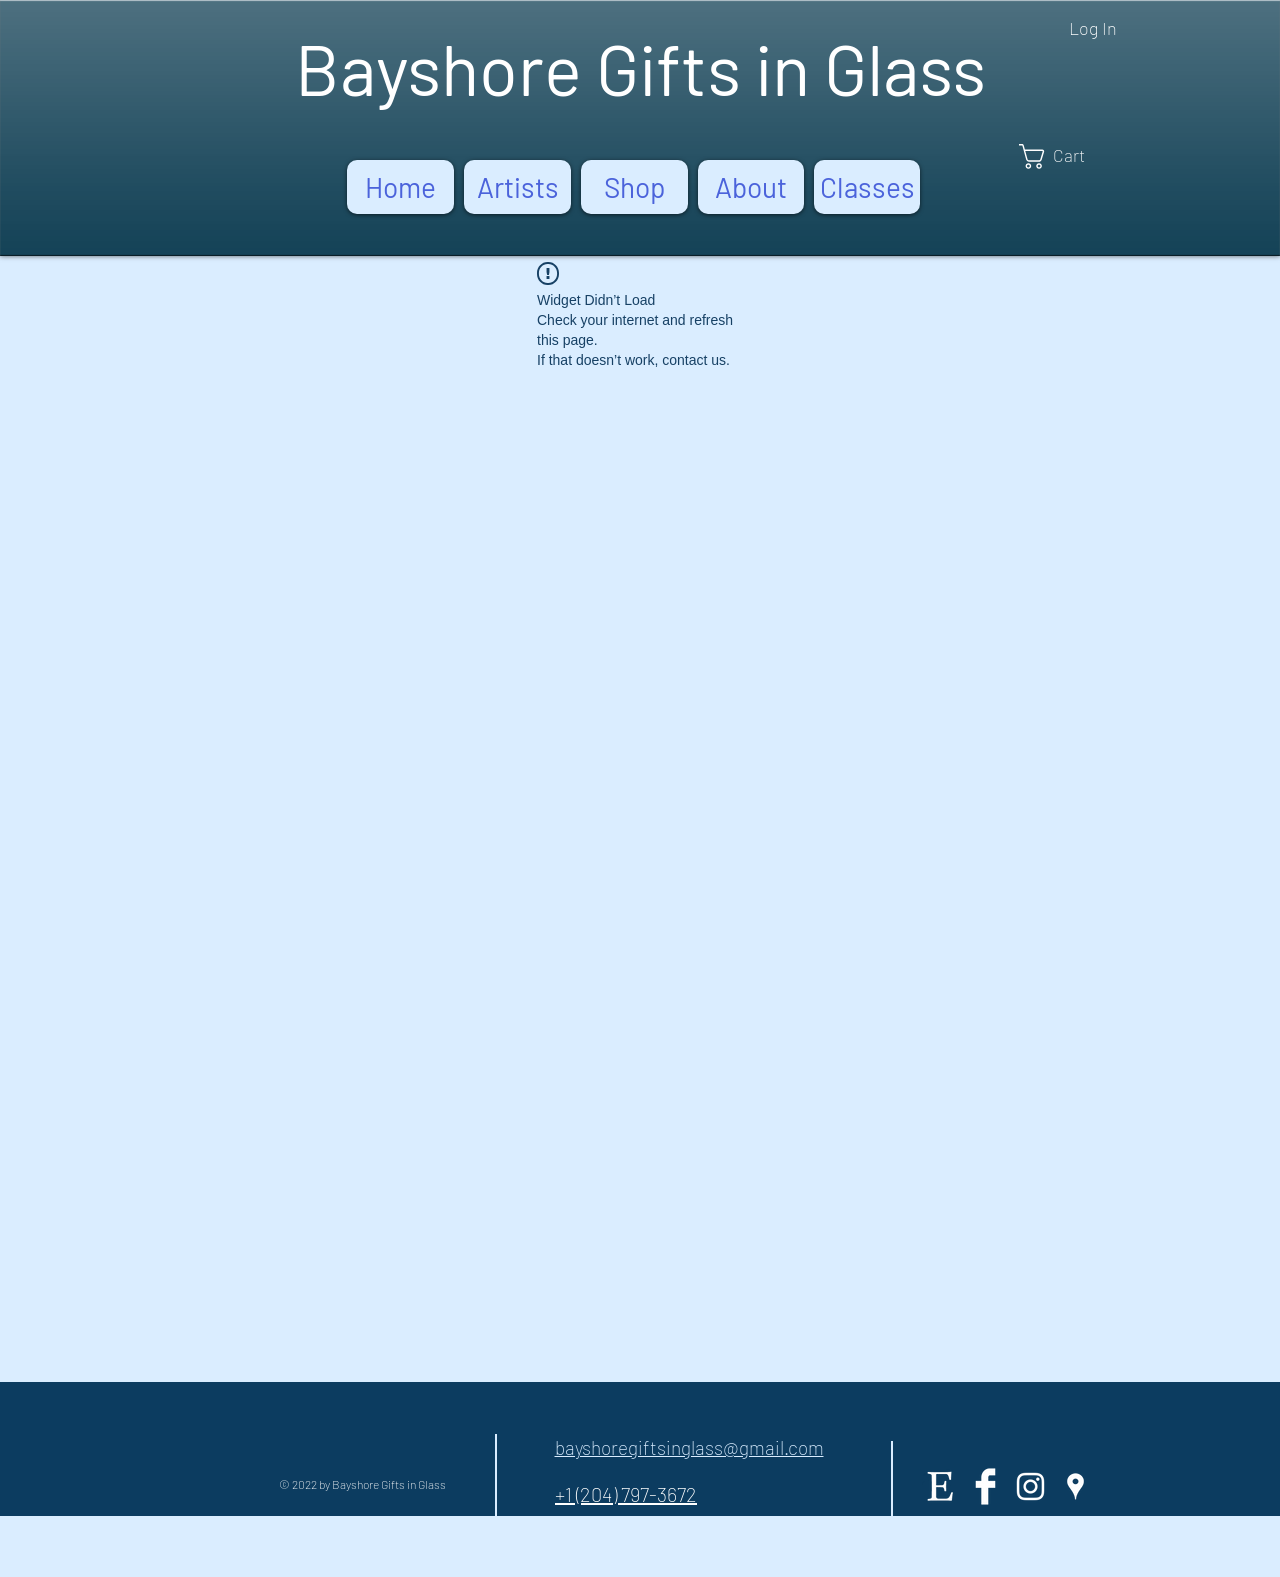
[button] (1066, 156)
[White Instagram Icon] (1030, 1486)
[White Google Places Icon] (1075, 1486)
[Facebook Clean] (985, 1486)
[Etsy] (940, 1486)
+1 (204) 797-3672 (626, 1494)
